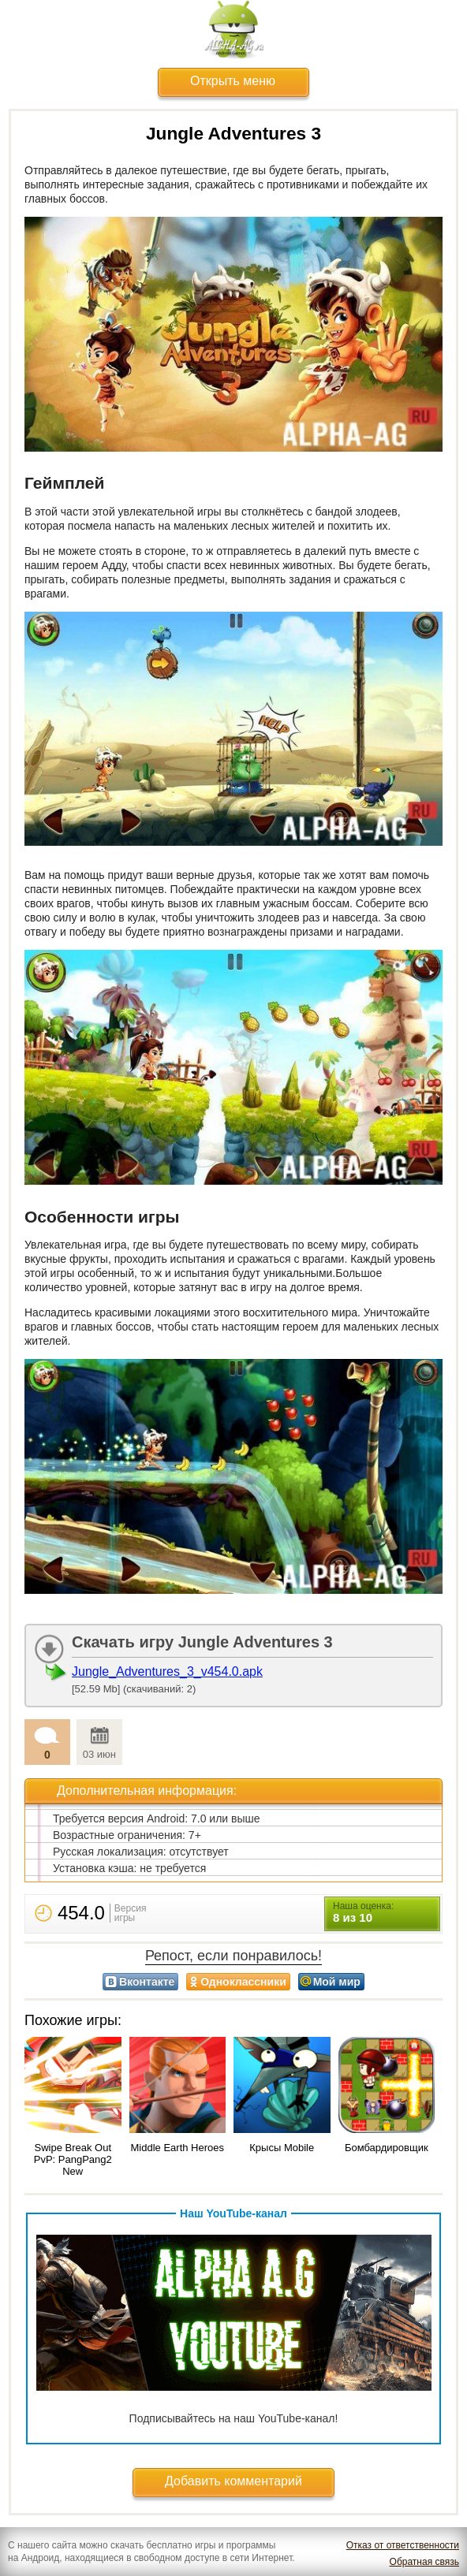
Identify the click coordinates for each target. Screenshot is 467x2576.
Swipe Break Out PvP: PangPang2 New (73, 2159)
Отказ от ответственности (402, 2545)
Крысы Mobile (281, 2147)
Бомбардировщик (386, 2147)
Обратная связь (424, 2561)
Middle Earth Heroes (178, 2147)
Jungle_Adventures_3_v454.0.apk (167, 1671)
